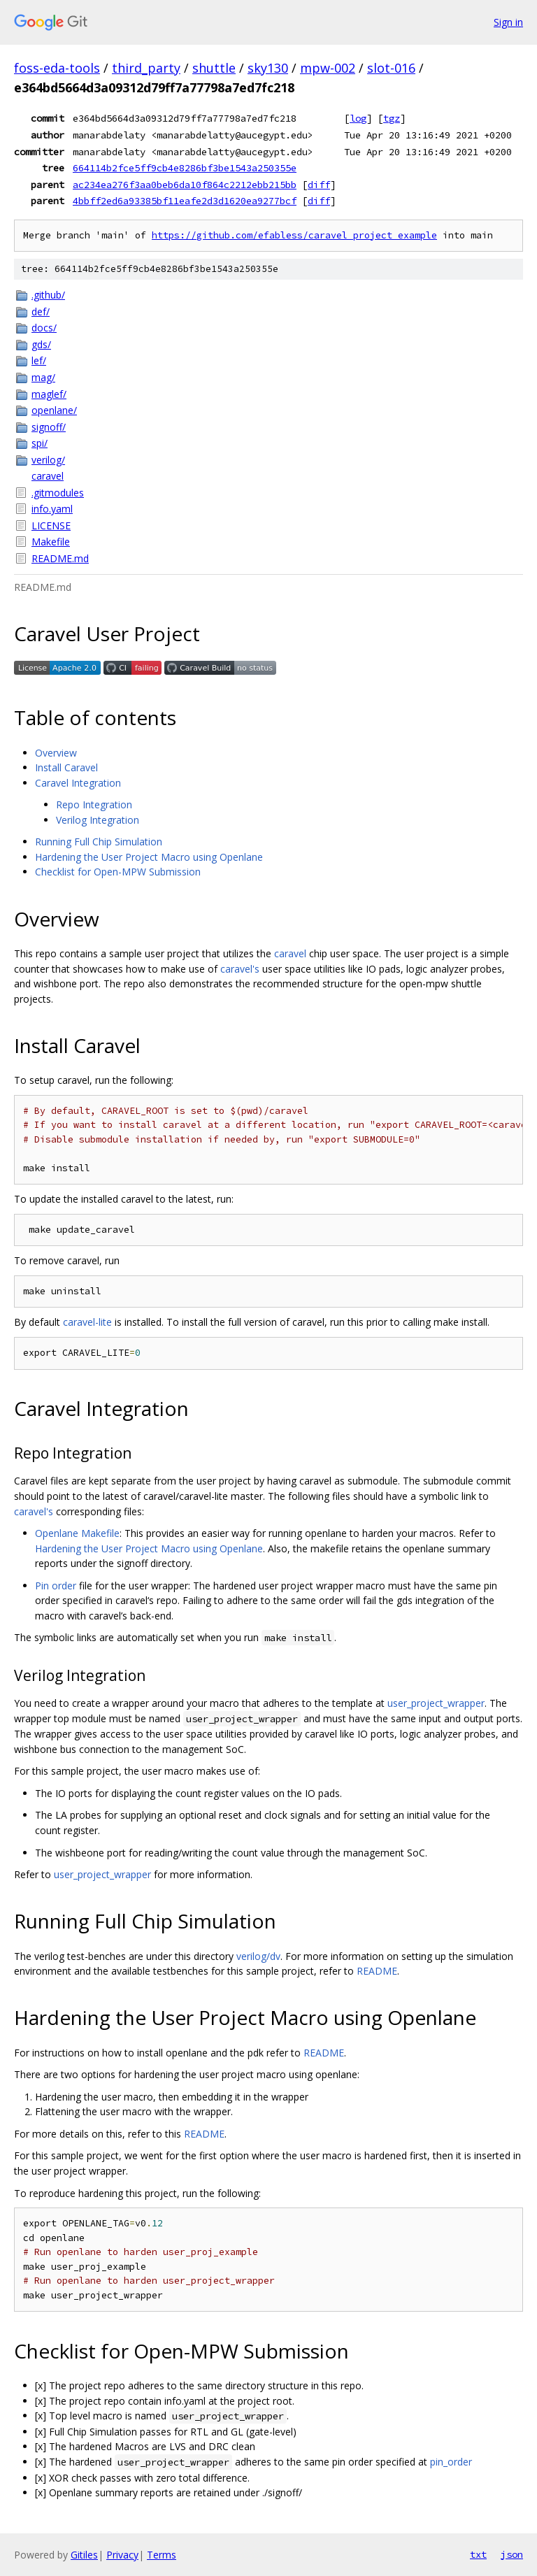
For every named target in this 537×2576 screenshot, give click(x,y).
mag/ (43, 377)
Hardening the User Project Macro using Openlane (149, 857)
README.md (60, 558)
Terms (161, 2554)
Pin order (55, 1585)
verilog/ (48, 459)
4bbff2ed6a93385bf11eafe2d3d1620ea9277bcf (184, 200)
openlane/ (54, 410)
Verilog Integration (97, 820)
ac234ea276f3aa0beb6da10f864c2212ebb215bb (184, 184)
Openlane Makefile (77, 1533)
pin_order (451, 2461)
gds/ (41, 344)
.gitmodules (57, 492)
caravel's (239, 968)
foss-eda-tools (57, 67)
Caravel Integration (78, 782)
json (512, 2554)
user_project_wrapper (436, 1703)
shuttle (214, 67)
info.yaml (52, 508)
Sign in (508, 22)
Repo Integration (94, 804)
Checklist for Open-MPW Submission (118, 871)
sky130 (268, 67)
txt (478, 2554)
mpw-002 (327, 67)
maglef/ (48, 394)
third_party (146, 67)
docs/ (44, 327)
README (377, 1970)
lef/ (38, 360)
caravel (47, 475)
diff (319, 184)
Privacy (122, 2554)
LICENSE (51, 525)
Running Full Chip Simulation (98, 841)
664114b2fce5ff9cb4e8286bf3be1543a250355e (184, 168)
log (358, 118)
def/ (40, 311)
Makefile (50, 541)
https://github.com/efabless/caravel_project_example (294, 235)
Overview (56, 752)
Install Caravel (66, 767)
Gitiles (84, 2554)
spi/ (39, 443)
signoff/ (48, 427)
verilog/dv (258, 1956)
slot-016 (391, 67)
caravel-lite (87, 1322)
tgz (391, 118)
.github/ (48, 294)
